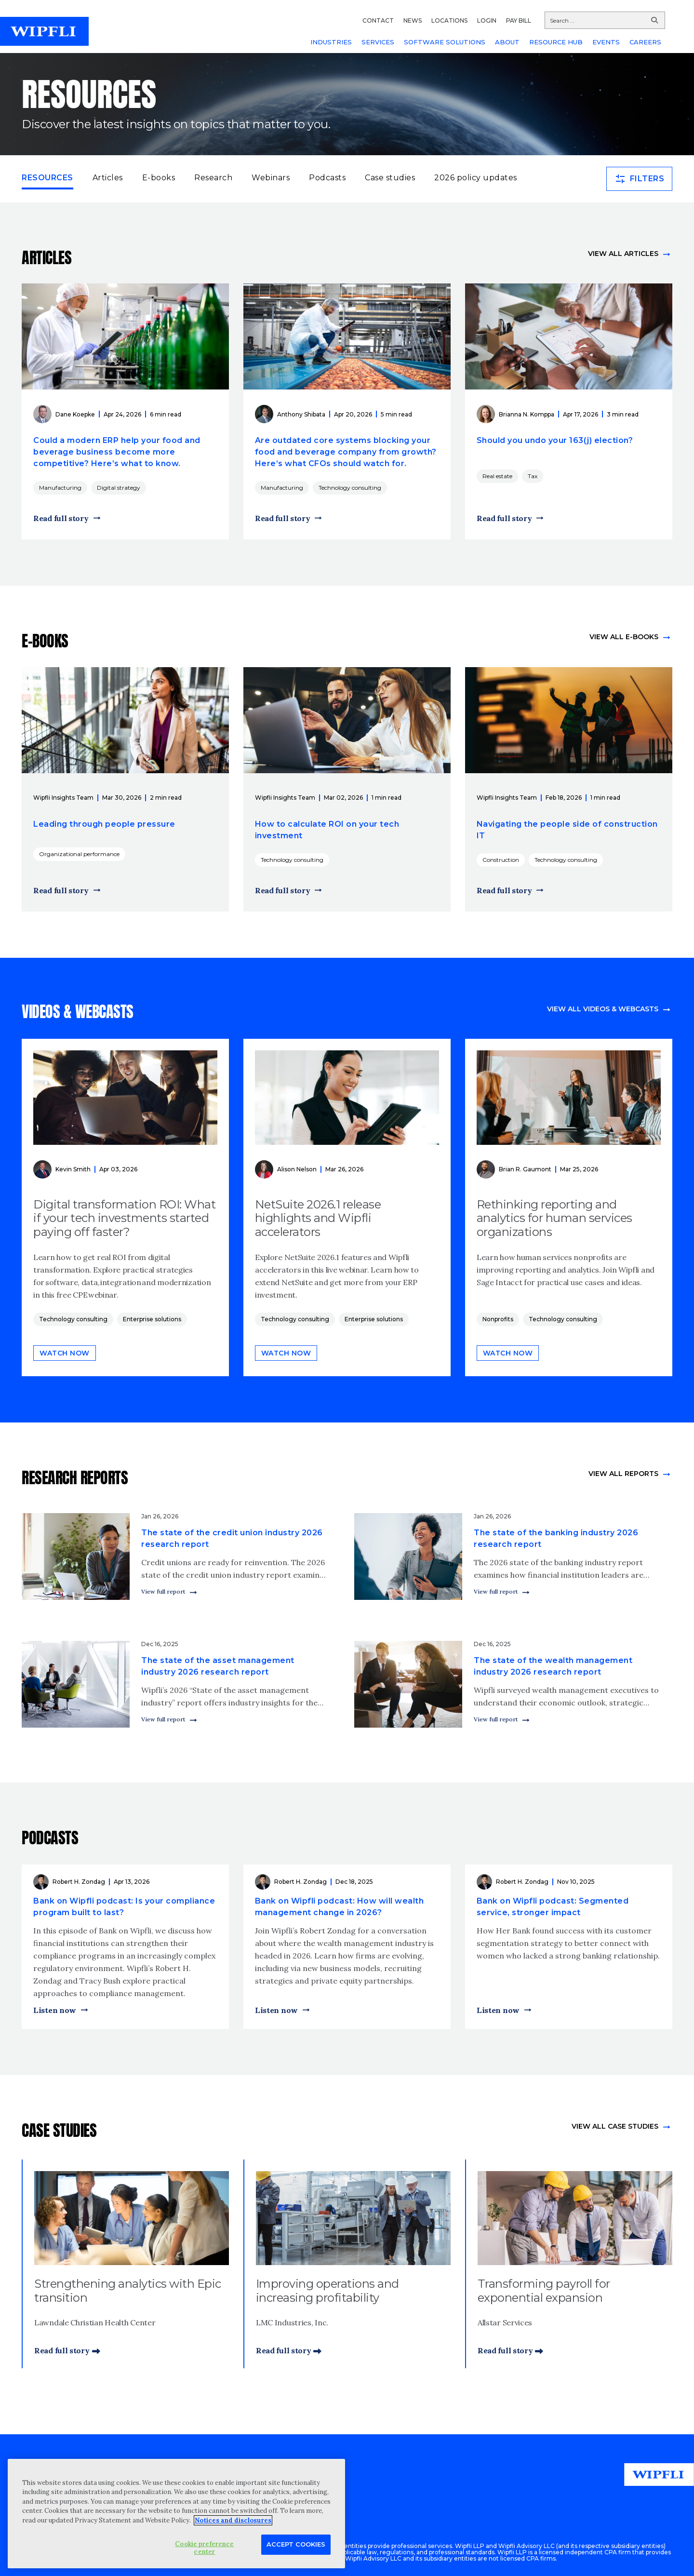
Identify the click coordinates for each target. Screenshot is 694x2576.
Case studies (390, 177)
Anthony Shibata (301, 414)
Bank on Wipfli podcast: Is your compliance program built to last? (124, 1906)
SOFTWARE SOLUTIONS (444, 42)
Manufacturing (60, 487)
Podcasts (327, 177)
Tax (532, 476)
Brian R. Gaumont (525, 1169)
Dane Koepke (75, 414)
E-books (158, 177)
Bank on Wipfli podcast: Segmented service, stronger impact (553, 1906)
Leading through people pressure (104, 824)
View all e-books (623, 636)
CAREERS (645, 42)
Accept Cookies (296, 2544)
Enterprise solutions (152, 1319)
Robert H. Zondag (79, 1881)
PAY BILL (518, 20)
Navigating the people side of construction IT (567, 829)
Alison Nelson (297, 1169)
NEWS (412, 20)
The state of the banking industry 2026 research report (556, 1538)
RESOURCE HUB (556, 42)
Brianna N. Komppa (526, 414)
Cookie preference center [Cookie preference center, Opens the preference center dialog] (204, 2548)
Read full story (61, 518)
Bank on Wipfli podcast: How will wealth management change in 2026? (339, 1906)
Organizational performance (79, 854)
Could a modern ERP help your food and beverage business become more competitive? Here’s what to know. (116, 452)
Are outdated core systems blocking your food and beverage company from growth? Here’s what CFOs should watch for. (346, 452)
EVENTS (606, 42)
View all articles (623, 253)
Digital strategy (118, 487)
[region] (176, 2513)
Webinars (271, 177)
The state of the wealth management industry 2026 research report (553, 1666)
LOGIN (486, 20)
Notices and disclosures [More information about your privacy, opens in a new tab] (233, 2520)
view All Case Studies (615, 2126)
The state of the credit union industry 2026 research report (232, 1538)
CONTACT (378, 20)
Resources (47, 177)
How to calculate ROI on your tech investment (327, 829)
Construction (500, 859)
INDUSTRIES (331, 42)
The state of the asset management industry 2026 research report (217, 1666)
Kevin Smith (73, 1169)
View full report (163, 1591)
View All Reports (623, 1473)
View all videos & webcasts (602, 1009)
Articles (108, 177)
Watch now (65, 1353)
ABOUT (507, 42)
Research (213, 177)
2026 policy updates (475, 177)
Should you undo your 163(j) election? (555, 440)
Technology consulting (350, 487)
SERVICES (377, 42)
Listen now (54, 2010)
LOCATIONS (449, 20)
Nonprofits (497, 1319)
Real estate (497, 476)
